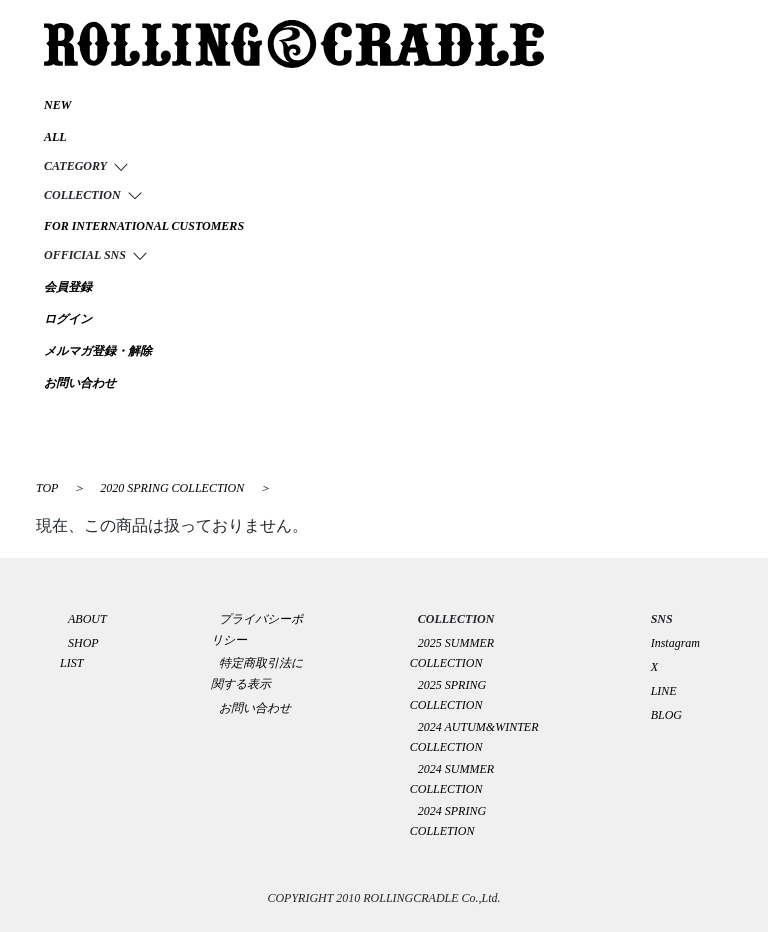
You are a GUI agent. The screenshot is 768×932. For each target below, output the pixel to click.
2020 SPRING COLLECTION (173, 488)
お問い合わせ (255, 708)
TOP (47, 488)
